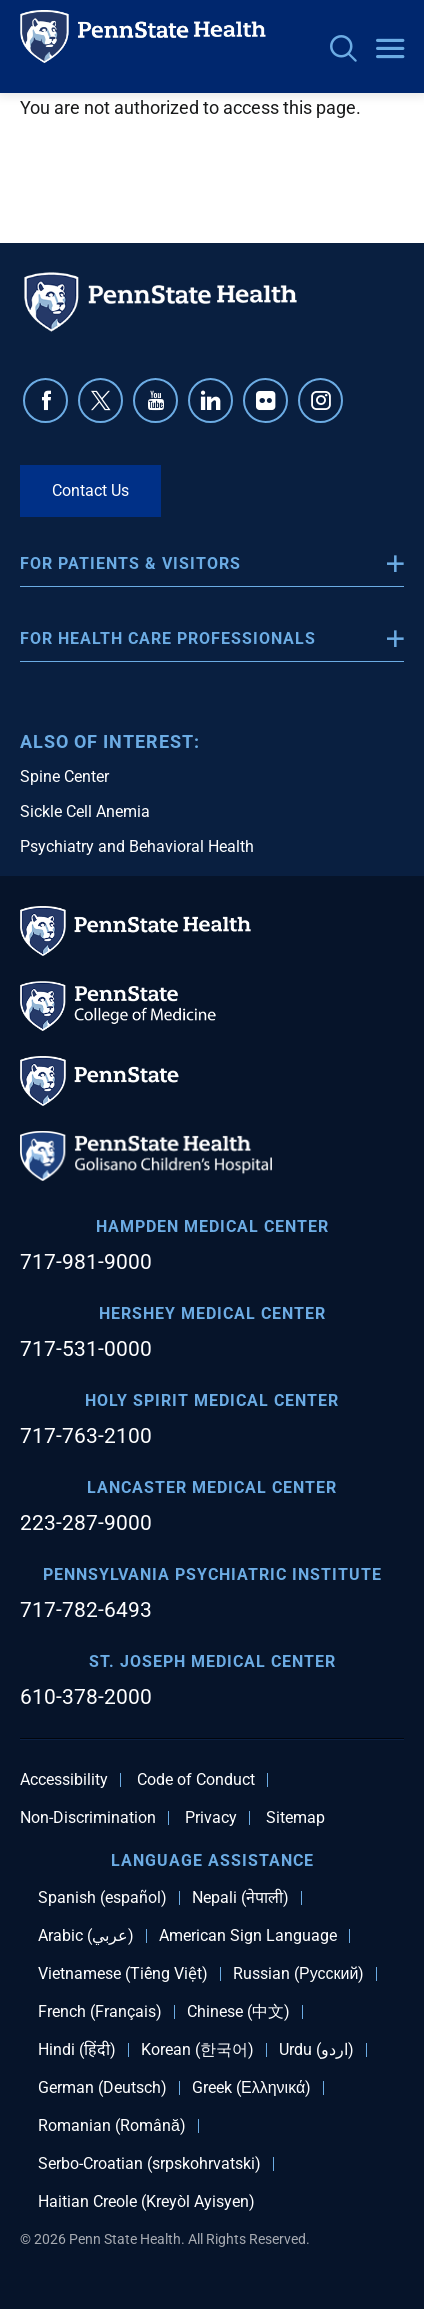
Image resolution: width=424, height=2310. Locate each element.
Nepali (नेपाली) (240, 1898)
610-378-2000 (86, 1697)
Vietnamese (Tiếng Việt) (123, 1974)
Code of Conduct (196, 1780)
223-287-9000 (86, 1523)
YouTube (155, 400)
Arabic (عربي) (86, 1936)
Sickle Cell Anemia (85, 811)
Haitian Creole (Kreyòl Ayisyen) (146, 2202)
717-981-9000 (86, 1262)
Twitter (100, 400)
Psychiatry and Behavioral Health (137, 846)
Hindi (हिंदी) (77, 2050)
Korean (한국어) (197, 2050)
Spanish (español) (102, 1898)
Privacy (211, 1818)
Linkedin (210, 400)
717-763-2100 (86, 1436)
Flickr (265, 400)
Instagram (320, 400)
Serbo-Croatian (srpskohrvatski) (149, 2164)
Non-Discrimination (88, 1818)
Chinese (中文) (238, 2012)
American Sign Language (248, 1936)
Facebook (45, 400)
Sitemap (295, 1818)
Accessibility (64, 1780)
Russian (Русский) (298, 1974)
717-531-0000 (86, 1349)
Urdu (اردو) (316, 2050)
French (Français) (100, 2012)
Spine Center (64, 776)
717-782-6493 (86, 1610)
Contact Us (90, 490)
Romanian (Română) (112, 2126)
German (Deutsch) (102, 2088)
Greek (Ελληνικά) (251, 2088)
